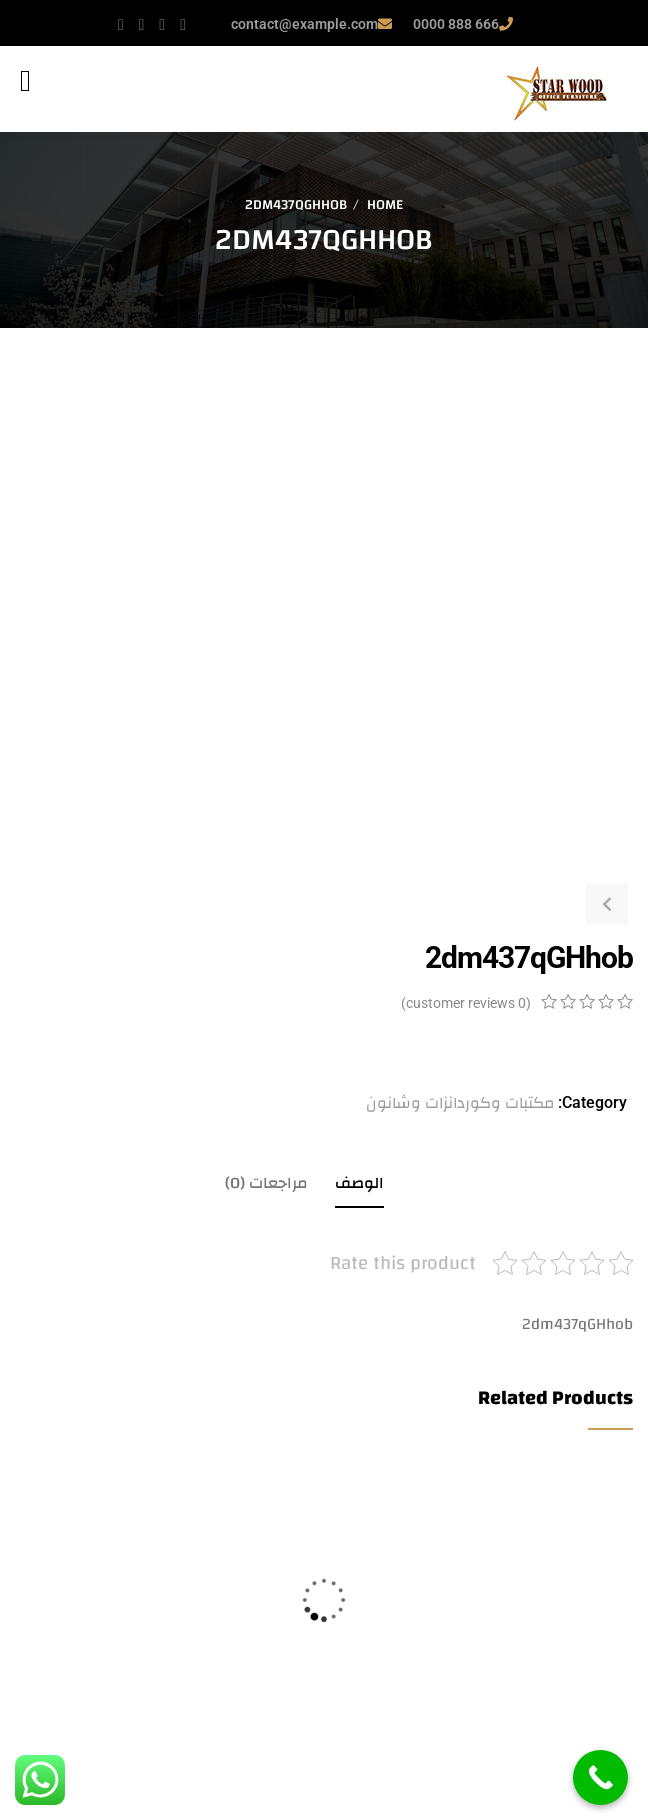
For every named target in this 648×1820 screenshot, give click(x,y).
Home (385, 205)
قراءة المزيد (23, 1742)
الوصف (359, 1183)
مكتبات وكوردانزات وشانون (460, 1103)
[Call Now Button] (600, 1777)
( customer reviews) (466, 1003)
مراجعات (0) (266, 1183)
